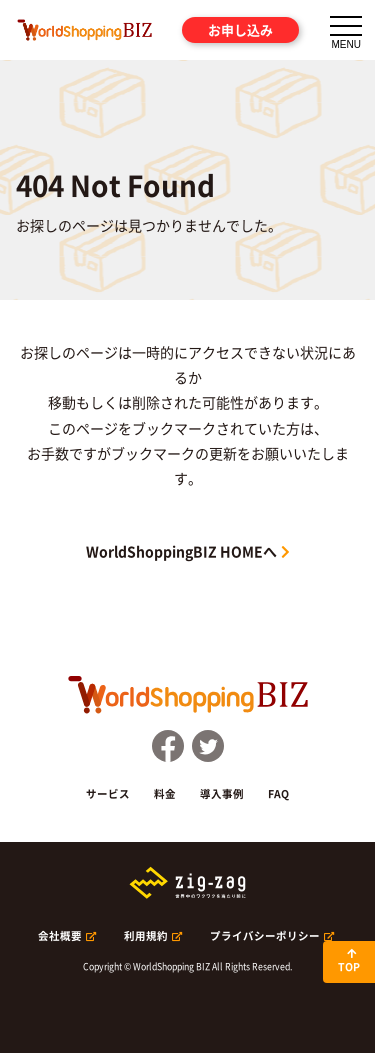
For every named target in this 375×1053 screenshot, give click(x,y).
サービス (108, 793)
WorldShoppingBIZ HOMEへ (181, 551)
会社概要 (60, 935)
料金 (165, 793)
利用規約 (146, 935)
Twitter (208, 746)
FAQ (278, 793)
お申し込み (240, 29)
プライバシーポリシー (265, 935)
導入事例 (222, 793)
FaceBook (168, 746)
